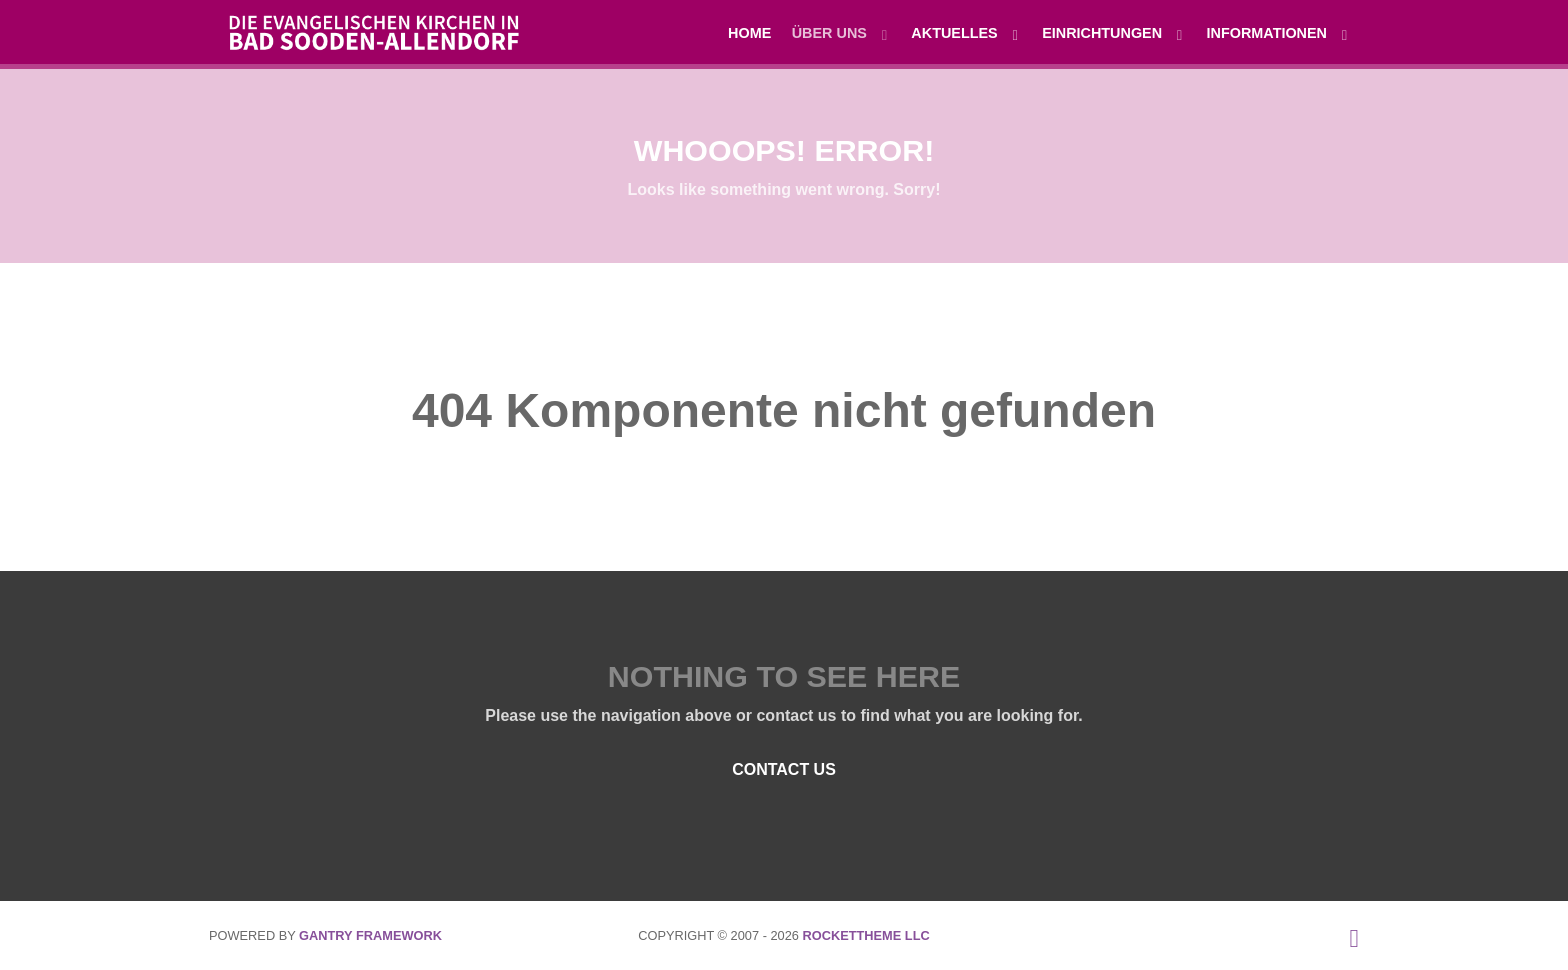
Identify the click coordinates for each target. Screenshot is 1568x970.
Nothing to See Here (784, 676)
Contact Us (784, 769)
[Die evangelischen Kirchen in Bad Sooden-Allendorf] (364, 30)
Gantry (370, 935)
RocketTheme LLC (865, 935)
